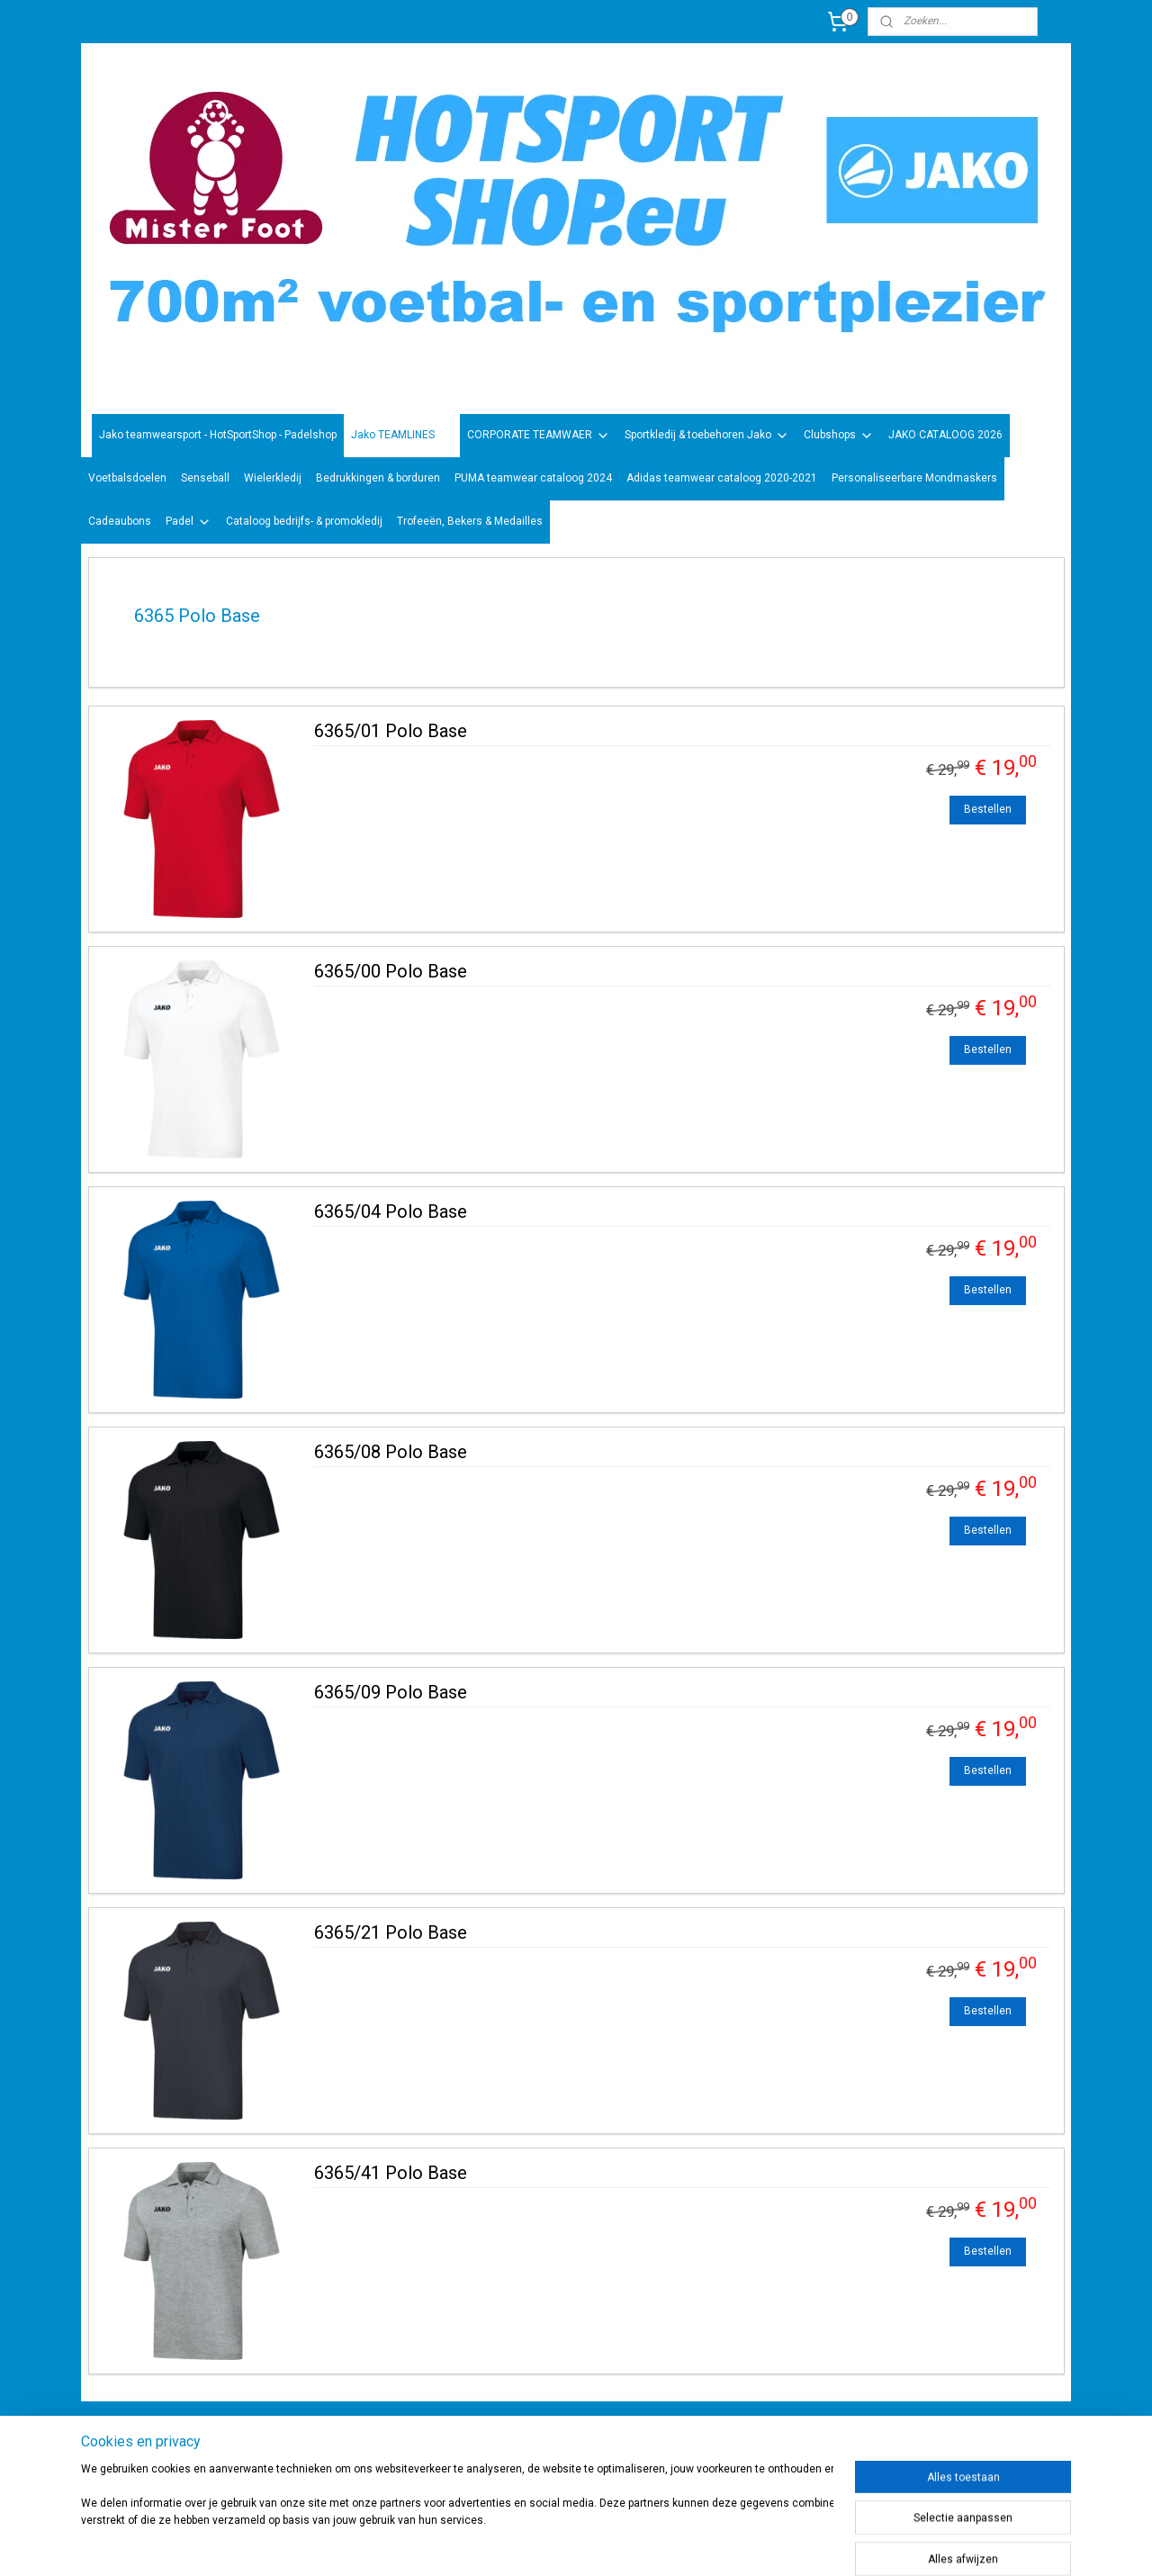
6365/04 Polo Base (390, 1211)
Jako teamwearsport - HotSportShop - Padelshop (218, 434)
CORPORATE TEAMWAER (538, 435)
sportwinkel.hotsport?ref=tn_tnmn (558, 2446)
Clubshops (839, 435)
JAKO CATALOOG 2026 (945, 434)
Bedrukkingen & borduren (378, 478)
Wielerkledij (273, 478)
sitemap (621, 2543)
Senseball (205, 478)
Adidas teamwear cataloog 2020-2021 (721, 478)
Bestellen (988, 809)
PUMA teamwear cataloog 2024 (533, 478)
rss (656, 2543)
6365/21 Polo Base (390, 1932)
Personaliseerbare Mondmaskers (914, 478)
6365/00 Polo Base (390, 971)
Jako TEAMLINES (402, 435)
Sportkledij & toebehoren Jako (707, 435)
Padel (189, 522)
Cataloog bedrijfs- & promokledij (304, 521)
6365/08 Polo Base (390, 1452)
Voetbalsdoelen (127, 478)
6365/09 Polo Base (390, 1692)
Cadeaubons (119, 521)
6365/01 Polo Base (390, 731)
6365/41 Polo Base (390, 2173)
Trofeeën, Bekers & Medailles (470, 521)
